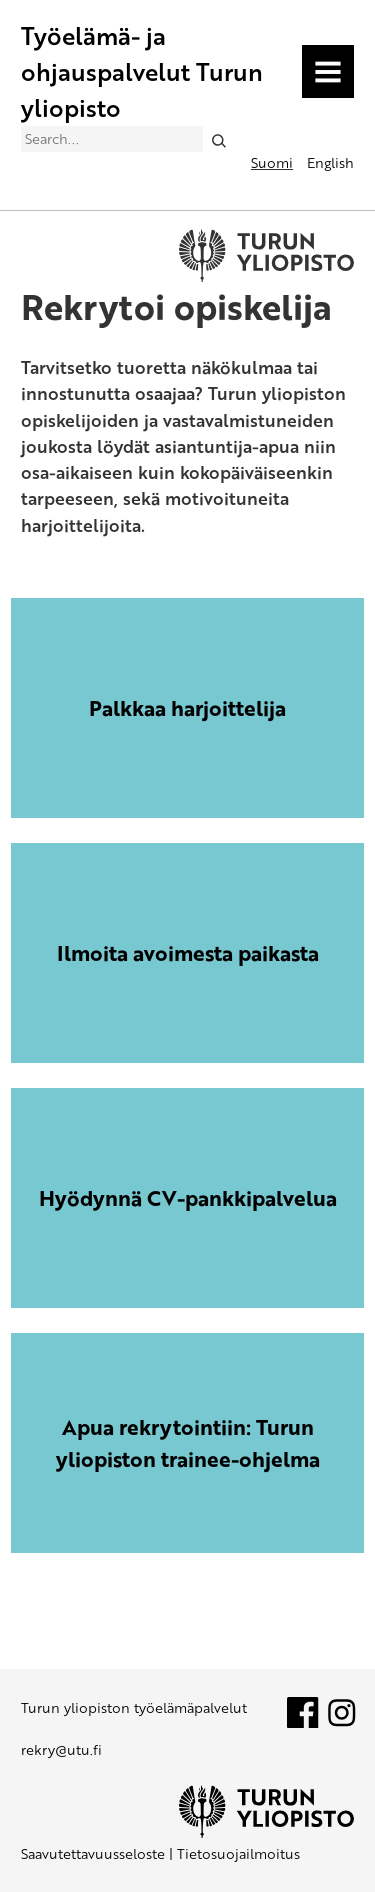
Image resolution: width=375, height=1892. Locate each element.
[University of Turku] (266, 1832)
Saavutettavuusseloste (93, 1853)
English (330, 162)
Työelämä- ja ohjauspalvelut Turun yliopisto (142, 71)
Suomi (272, 162)
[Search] (218, 139)
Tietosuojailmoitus (238, 1853)
